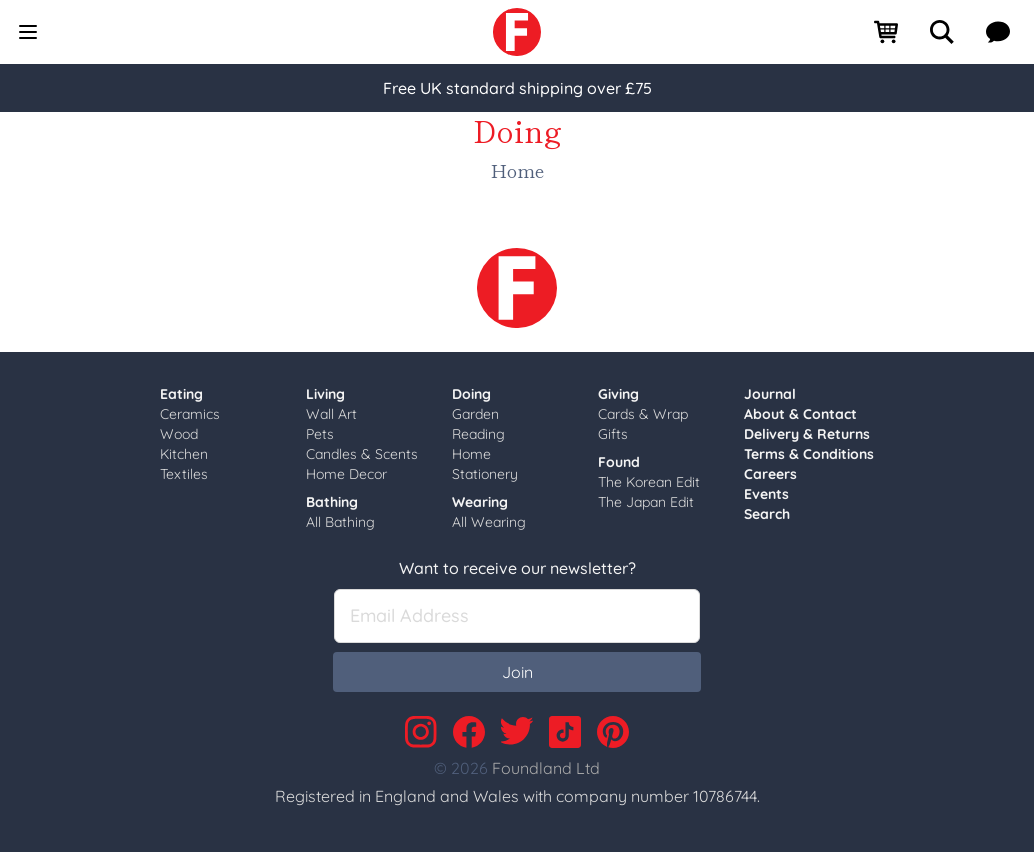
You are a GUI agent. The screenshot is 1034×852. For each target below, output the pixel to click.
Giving (618, 394)
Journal (770, 394)
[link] (517, 32)
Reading (478, 434)
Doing (471, 394)
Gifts (613, 434)
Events (766, 494)
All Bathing (340, 522)
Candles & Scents (362, 454)
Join (517, 672)
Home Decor (346, 474)
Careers (770, 474)
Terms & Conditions (809, 454)
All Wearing (489, 522)
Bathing (332, 502)
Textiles (184, 474)
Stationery (485, 474)
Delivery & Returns (807, 434)
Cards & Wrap (643, 414)
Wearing (480, 502)
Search (767, 514)
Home (471, 454)
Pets (320, 434)
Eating (181, 394)
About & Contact (800, 414)
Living (325, 394)
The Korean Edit (649, 482)
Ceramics (190, 414)
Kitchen (184, 454)
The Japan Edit (646, 502)
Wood (179, 434)
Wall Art (331, 414)
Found (619, 462)
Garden (475, 414)
